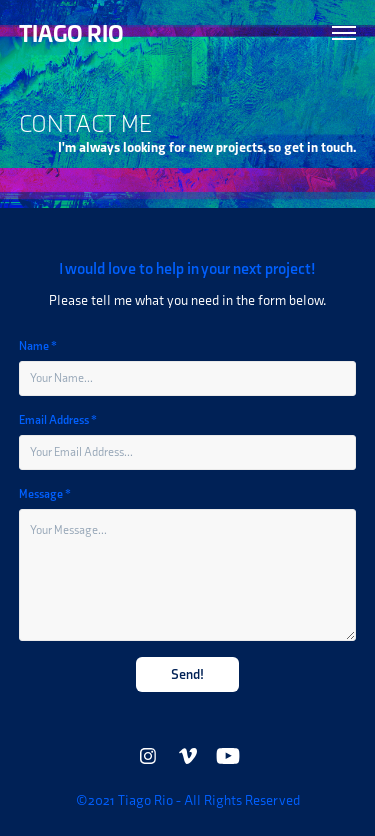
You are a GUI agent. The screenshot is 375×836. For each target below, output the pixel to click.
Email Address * (58, 420)
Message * (45, 494)
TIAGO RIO (71, 32)
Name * (38, 346)
